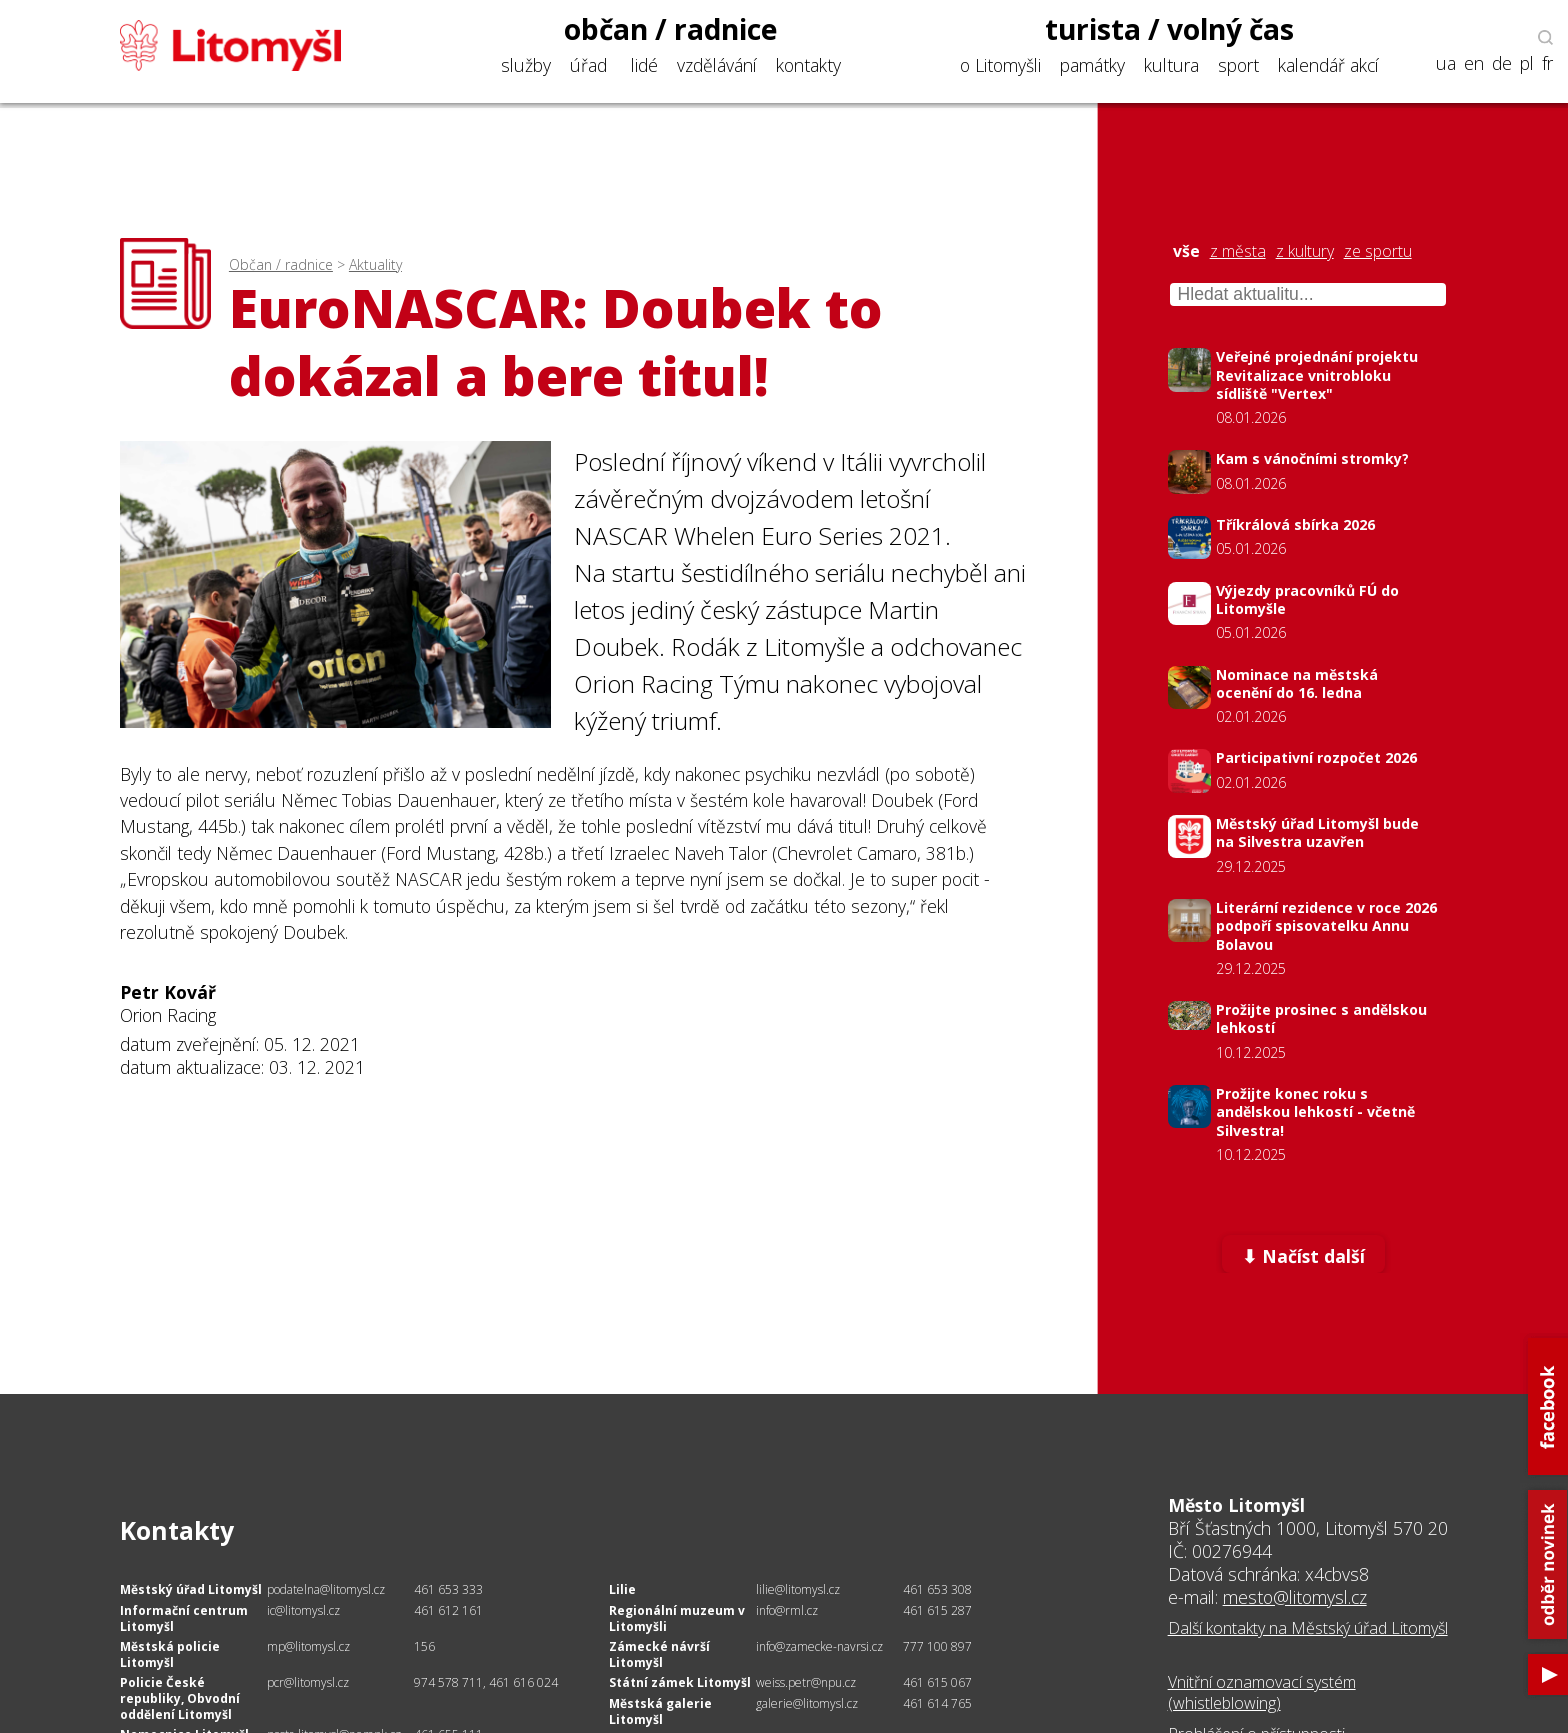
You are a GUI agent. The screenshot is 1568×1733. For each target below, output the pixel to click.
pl (1527, 63)
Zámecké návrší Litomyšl (659, 1654)
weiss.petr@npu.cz (806, 1682)
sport (1238, 65)
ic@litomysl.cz (303, 1610)
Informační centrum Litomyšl (184, 1618)
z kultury (1305, 251)
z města (1238, 251)
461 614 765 (937, 1703)
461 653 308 (937, 1589)
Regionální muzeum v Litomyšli (677, 1618)
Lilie (622, 1589)
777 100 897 (937, 1646)
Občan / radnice (281, 264)
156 (424, 1646)
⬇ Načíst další (1303, 1256)
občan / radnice (671, 29)
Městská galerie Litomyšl (660, 1711)
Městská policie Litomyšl (170, 1654)
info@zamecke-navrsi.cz (819, 1646)
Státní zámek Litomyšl (680, 1682)
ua (1446, 63)
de (1502, 63)
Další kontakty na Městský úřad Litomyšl (1308, 1628)
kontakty (808, 65)
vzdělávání (717, 65)
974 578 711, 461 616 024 (486, 1682)
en (1474, 63)
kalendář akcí (1328, 65)
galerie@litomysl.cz (807, 1703)
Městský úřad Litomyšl (191, 1589)
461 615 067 (937, 1682)
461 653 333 (448, 1589)
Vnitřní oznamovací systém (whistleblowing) (1262, 1692)
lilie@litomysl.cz (798, 1589)
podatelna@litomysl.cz (326, 1589)
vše (1186, 251)
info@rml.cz (787, 1610)
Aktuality (375, 264)
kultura (1171, 65)
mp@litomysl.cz (308, 1646)
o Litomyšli (1000, 65)
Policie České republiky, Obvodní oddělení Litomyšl (180, 1698)
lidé (644, 65)
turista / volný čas (1169, 29)
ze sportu (1378, 251)
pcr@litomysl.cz (308, 1682)
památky (1092, 65)
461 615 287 (937, 1610)
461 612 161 (448, 1610)
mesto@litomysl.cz (1295, 1597)
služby (526, 65)
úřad (588, 65)
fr (1547, 63)
